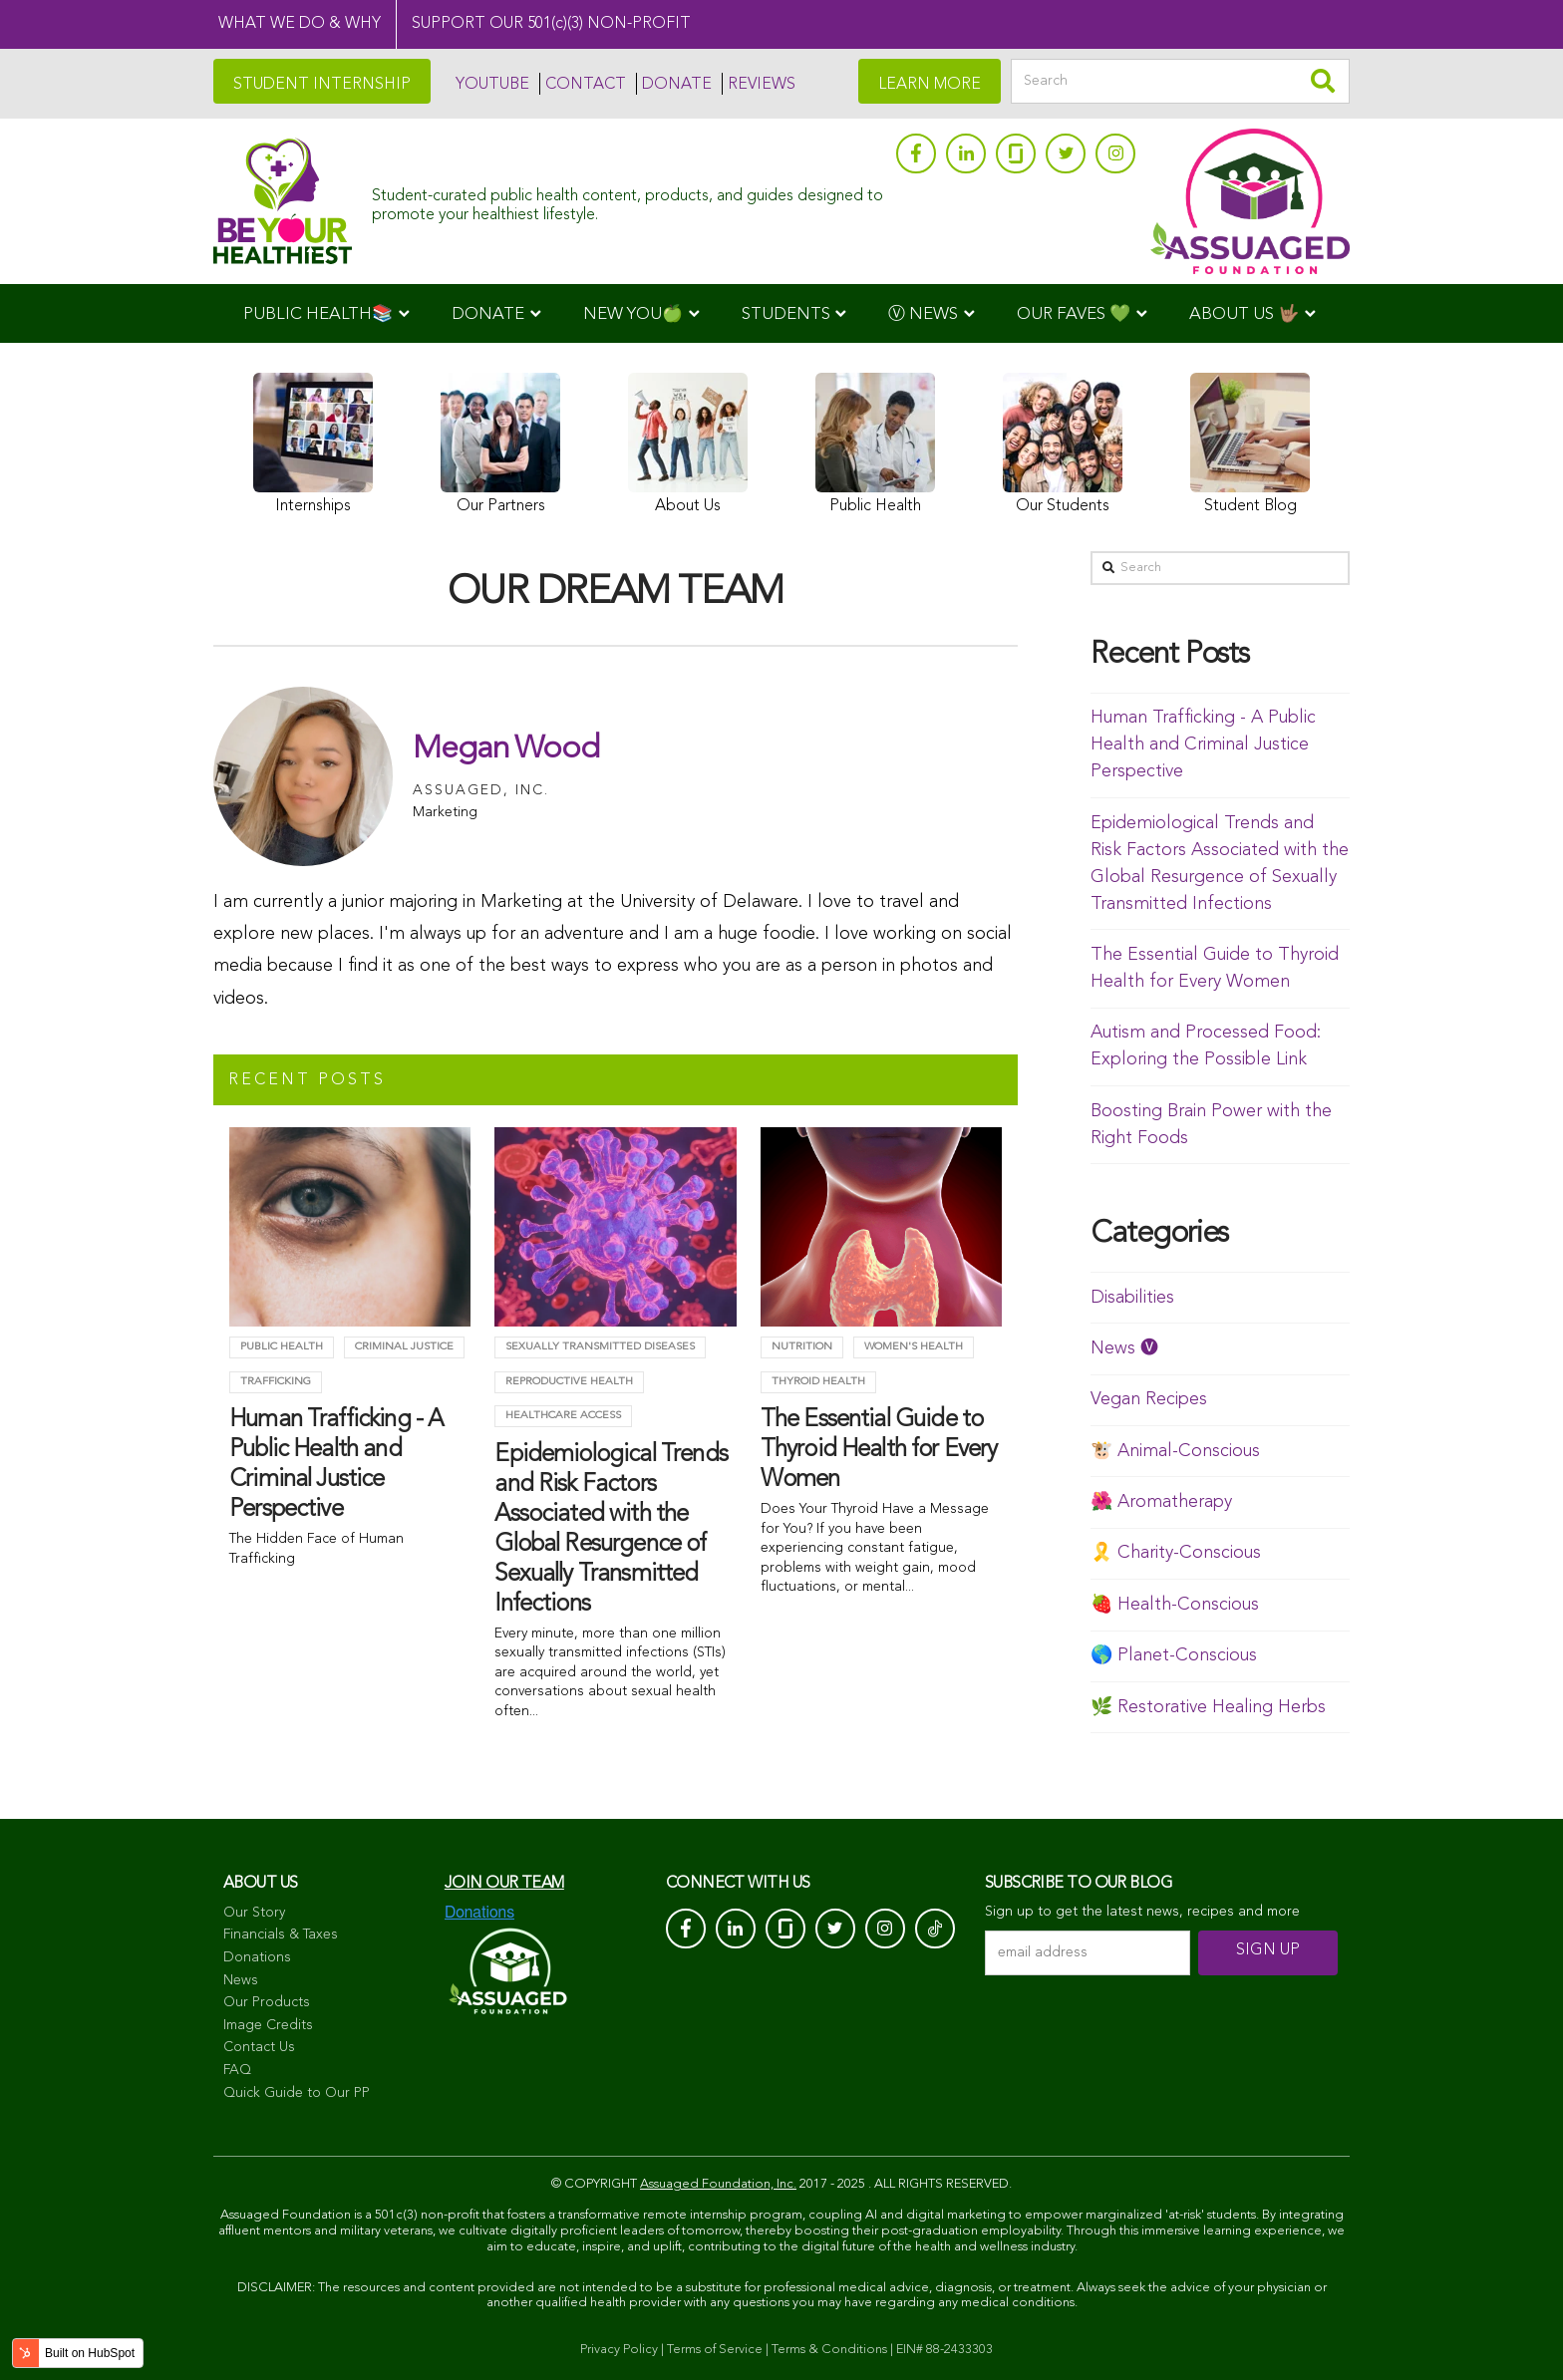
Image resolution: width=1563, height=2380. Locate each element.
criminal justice (404, 1346)
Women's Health (913, 1346)
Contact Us (259, 2047)
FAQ (237, 2070)
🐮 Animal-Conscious (1175, 1451)
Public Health (281, 1346)
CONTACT (585, 85)
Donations (257, 1957)
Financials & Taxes (280, 1934)
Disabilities (1132, 1298)
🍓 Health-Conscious (1175, 1605)
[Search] (1180, 81)
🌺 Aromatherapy (1161, 1502)
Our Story (254, 1913)
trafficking (275, 1381)
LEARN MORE (929, 85)
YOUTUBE (492, 85)
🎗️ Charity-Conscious (1176, 1553)
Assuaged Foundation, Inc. (718, 2184)
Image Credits (268, 2025)
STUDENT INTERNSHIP (322, 85)
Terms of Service (715, 2349)
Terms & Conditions (829, 2349)
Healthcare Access (563, 1415)
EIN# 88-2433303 (944, 2349)
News (240, 1980)
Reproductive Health (569, 1381)
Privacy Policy (619, 2349)
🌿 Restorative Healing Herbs (1208, 1707)
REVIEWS (761, 85)
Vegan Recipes (1149, 1399)
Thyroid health (818, 1381)
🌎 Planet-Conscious (1174, 1655)
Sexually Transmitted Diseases (600, 1346)
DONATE (677, 85)
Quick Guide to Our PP (296, 2093)
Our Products (266, 2002)
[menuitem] (326, 313)
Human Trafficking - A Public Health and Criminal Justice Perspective (1203, 744)
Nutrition (802, 1346)
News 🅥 (1124, 1348)
